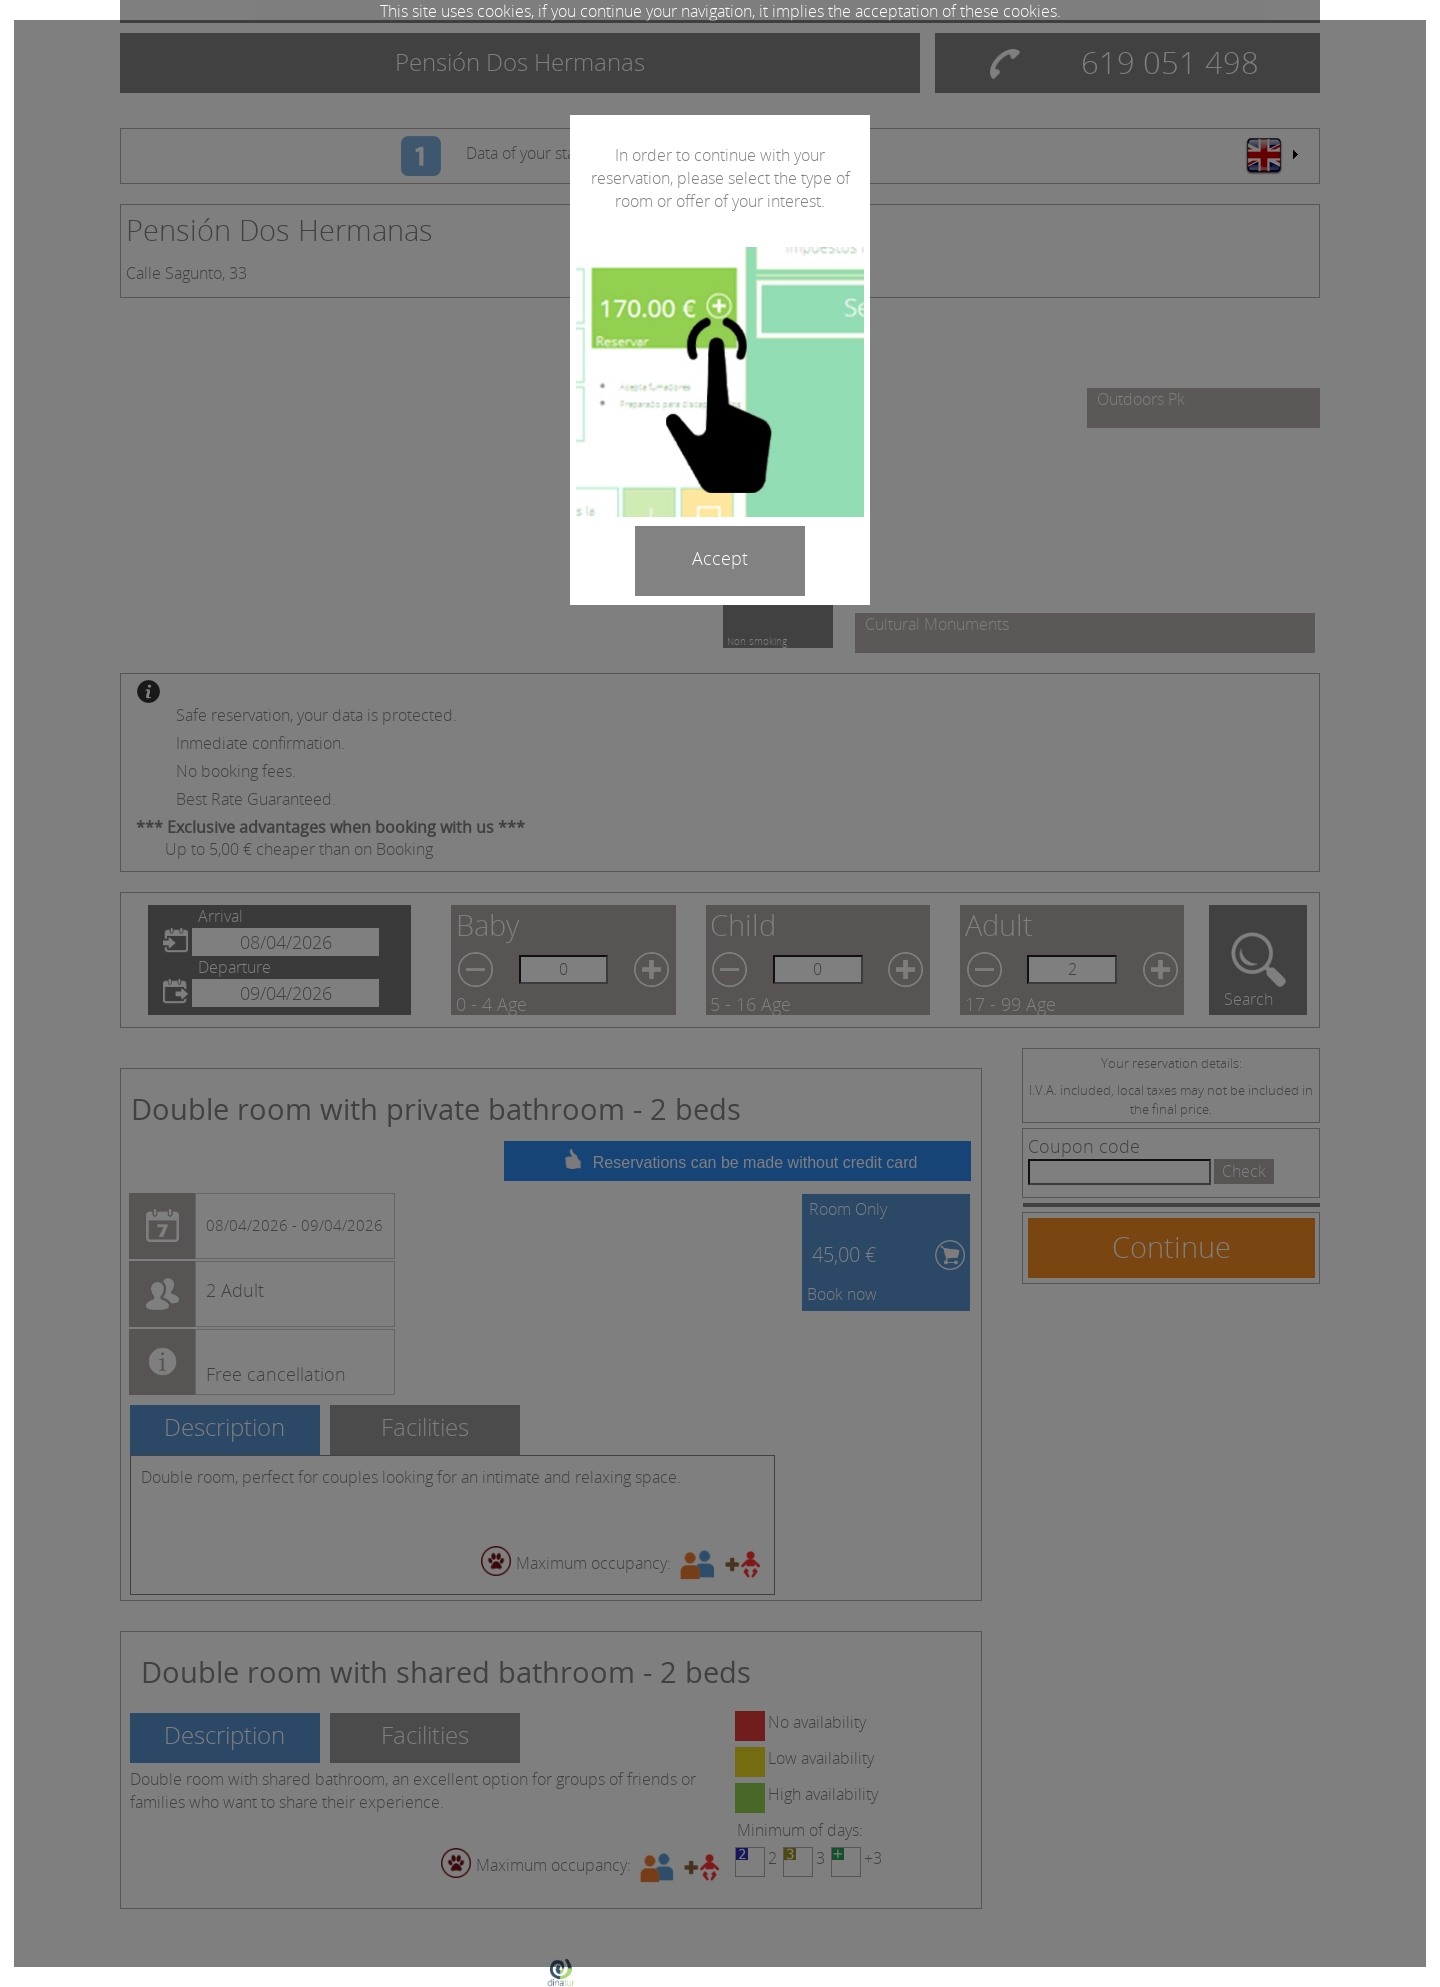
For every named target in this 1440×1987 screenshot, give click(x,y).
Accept (720, 558)
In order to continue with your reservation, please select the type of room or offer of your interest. (720, 178)
